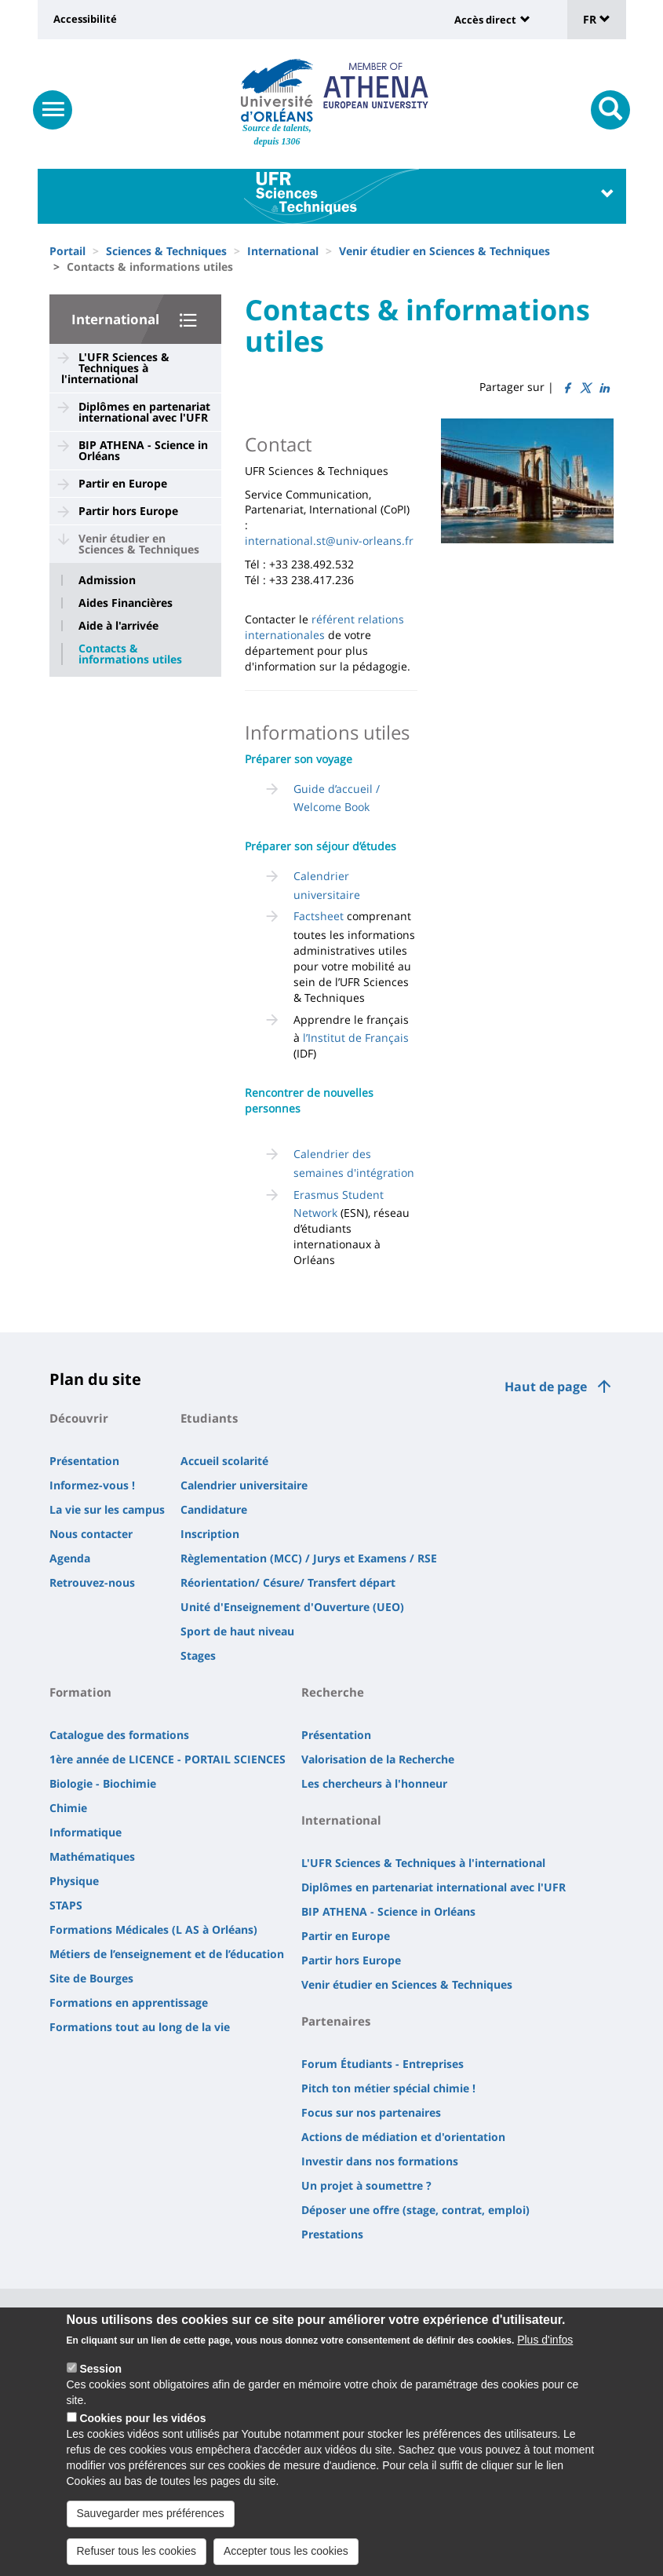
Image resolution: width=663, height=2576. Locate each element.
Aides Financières (125, 602)
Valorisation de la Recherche (377, 1759)
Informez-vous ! (92, 1485)
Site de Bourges (91, 1978)
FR (596, 19)
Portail (67, 250)
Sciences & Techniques (166, 250)
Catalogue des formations (119, 1734)
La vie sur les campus (107, 1509)
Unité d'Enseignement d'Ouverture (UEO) (292, 1606)
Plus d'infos (545, 2355)
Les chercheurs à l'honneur (374, 1783)
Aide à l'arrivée (118, 625)
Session (100, 2384)
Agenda (69, 1558)
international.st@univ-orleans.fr (329, 540)
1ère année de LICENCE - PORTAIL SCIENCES (167, 1759)
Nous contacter (91, 1533)
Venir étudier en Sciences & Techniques (444, 250)
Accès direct (485, 20)
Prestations (332, 2234)
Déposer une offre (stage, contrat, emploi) (415, 2209)
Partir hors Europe (128, 510)
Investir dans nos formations (379, 2161)
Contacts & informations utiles (130, 654)
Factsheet (318, 915)
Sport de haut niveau (237, 1631)
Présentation (84, 1460)
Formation (80, 1692)
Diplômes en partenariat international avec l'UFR (144, 412)
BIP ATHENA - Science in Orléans (143, 450)
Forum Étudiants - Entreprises (382, 2063)
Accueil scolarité (224, 1460)
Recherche (332, 1692)
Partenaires (335, 2021)
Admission (107, 580)
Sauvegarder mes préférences (150, 2529)
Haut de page (546, 1386)
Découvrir (78, 1418)
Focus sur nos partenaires (371, 2112)
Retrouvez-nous (92, 1582)
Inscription (209, 1533)
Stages (198, 1655)
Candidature (213, 1509)
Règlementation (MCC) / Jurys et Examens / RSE (308, 1558)
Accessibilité (85, 19)
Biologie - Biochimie (102, 1783)
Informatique (85, 1832)
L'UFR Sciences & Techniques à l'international (115, 367)
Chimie (68, 1807)
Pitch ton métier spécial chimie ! (388, 2088)
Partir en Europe (122, 483)
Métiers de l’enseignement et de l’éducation (166, 1953)
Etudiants (209, 1418)
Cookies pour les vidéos (142, 2434)
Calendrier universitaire (244, 1485)
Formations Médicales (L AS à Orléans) (153, 1929)
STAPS (65, 1905)
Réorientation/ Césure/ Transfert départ (287, 1582)
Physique (74, 1880)
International (283, 250)
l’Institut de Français (356, 1037)
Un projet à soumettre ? (366, 2185)
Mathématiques (92, 1856)
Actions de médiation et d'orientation (403, 2136)
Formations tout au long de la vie (139, 2026)
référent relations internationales (324, 627)
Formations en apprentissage (128, 2002)
